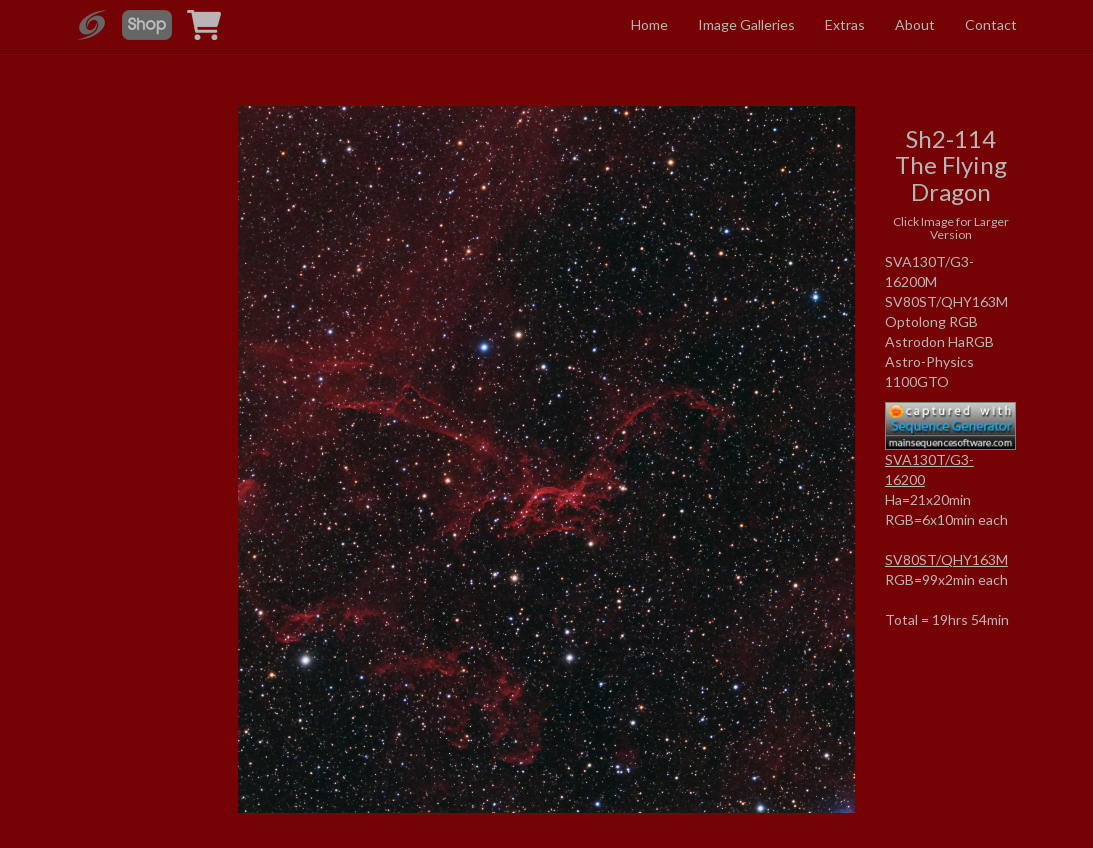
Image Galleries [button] (746, 24)
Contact (991, 24)
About (915, 24)
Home (649, 24)
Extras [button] (845, 24)
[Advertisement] (143, 293)
